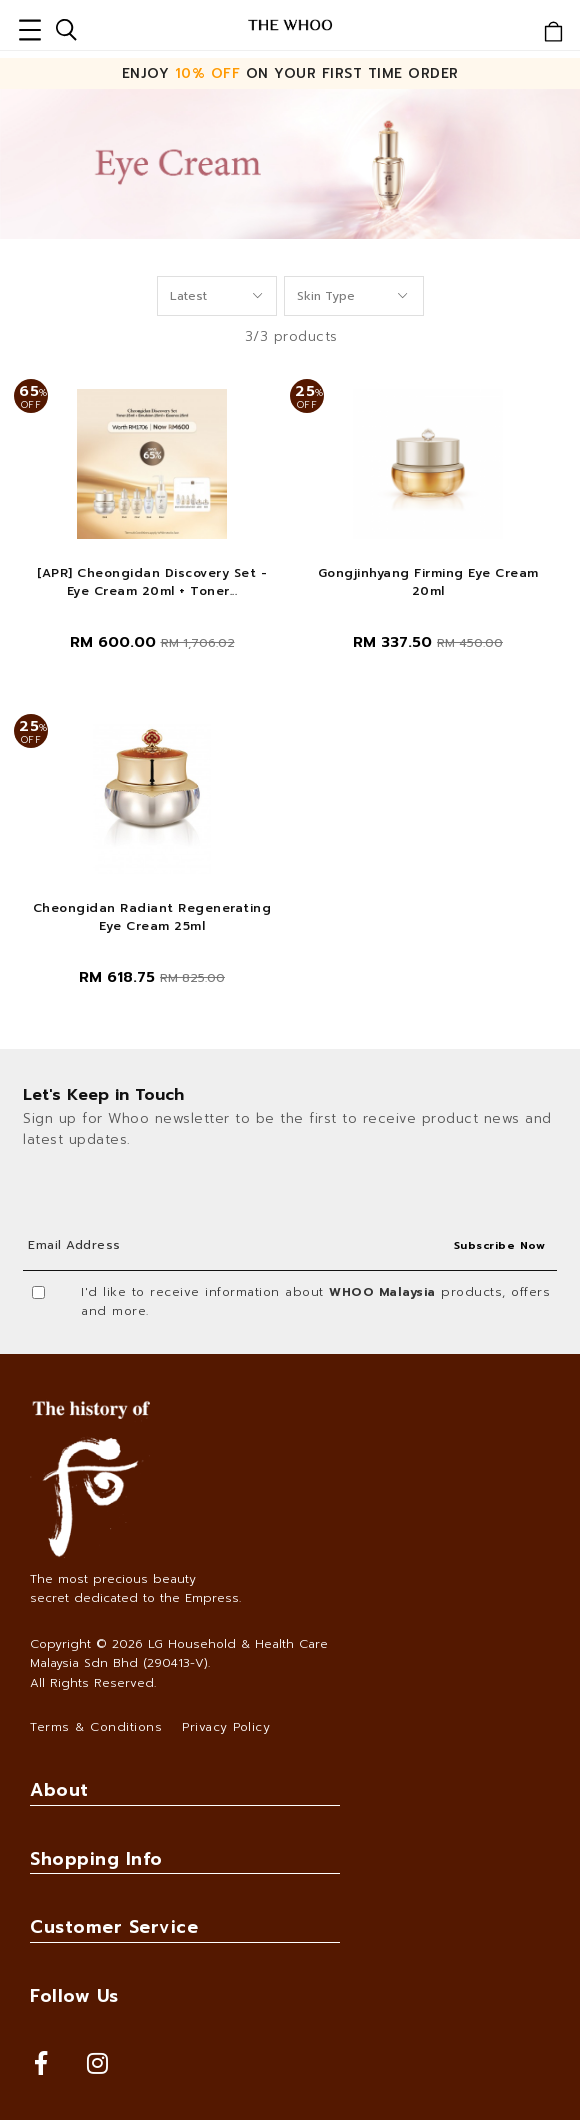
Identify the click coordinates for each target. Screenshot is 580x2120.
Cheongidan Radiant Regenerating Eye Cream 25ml (152, 917)
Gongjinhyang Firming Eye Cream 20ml (428, 582)
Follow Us (74, 1996)
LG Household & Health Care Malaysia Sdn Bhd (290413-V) (179, 1653)
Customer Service (114, 1927)
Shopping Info (96, 1859)
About (59, 1790)
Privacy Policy (226, 1727)
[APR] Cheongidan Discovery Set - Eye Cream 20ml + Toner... (152, 582)
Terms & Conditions (96, 1727)
